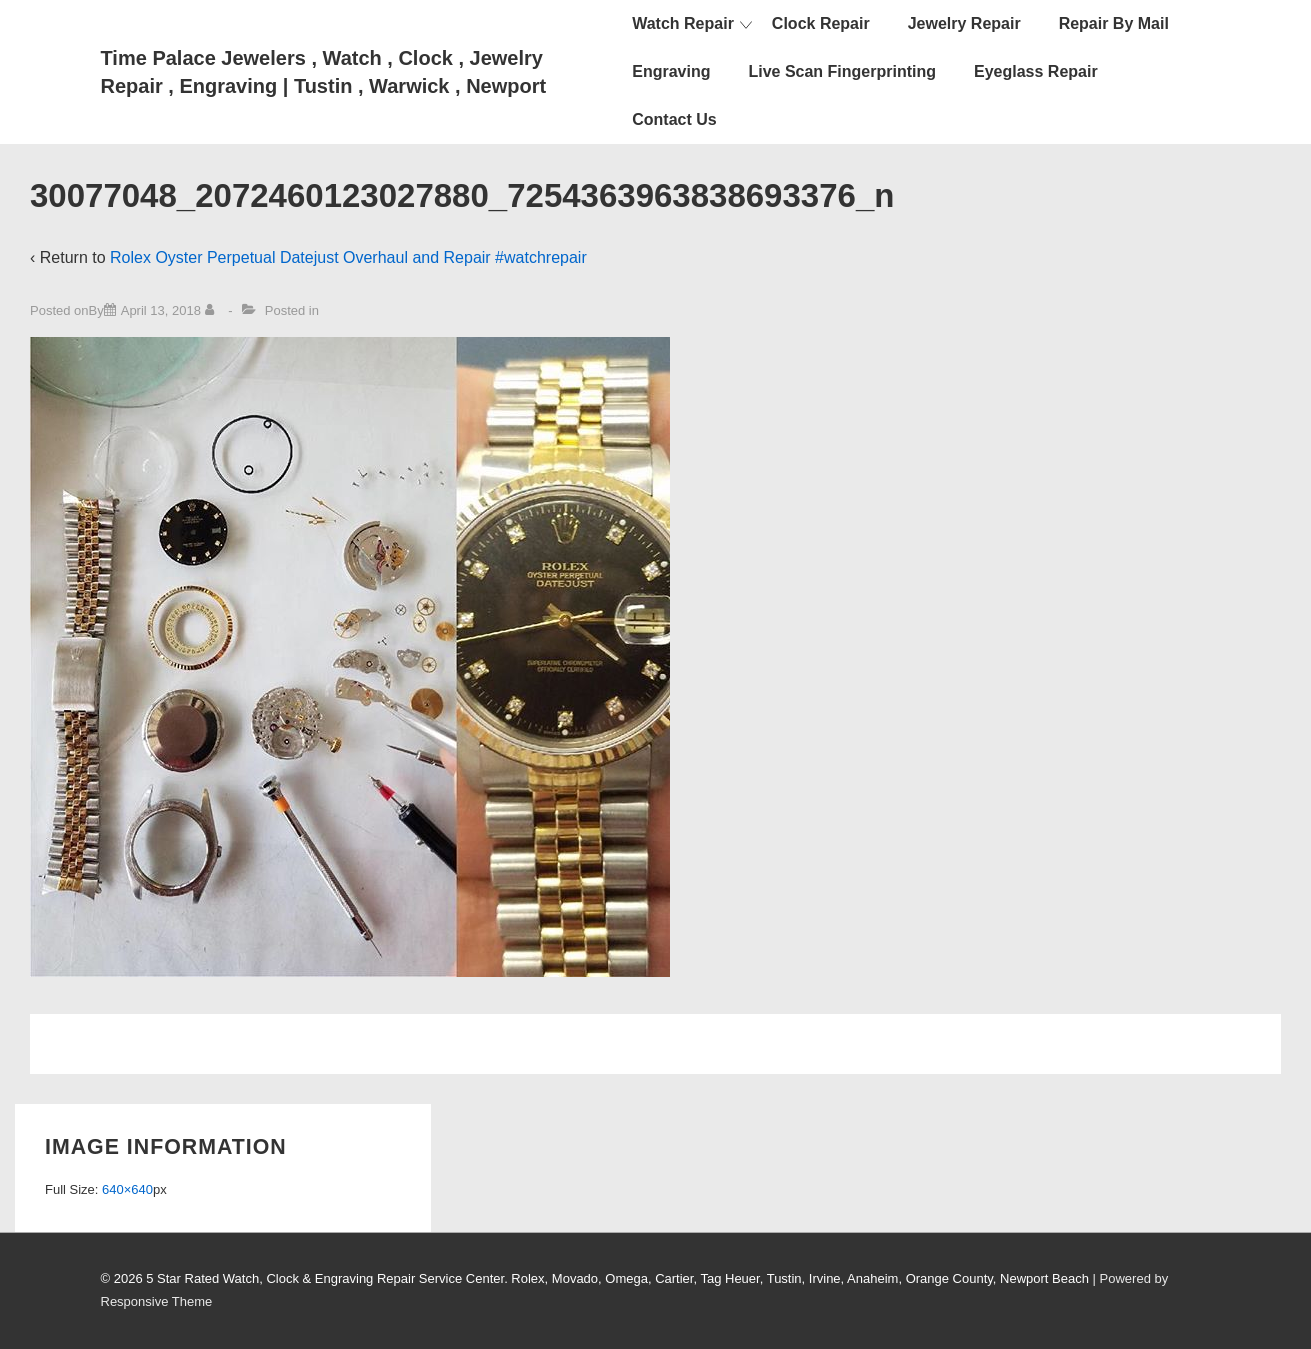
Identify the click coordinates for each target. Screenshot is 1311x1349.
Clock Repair (821, 23)
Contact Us (674, 119)
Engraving (671, 71)
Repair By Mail (1114, 23)
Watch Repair (683, 23)
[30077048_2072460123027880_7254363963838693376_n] (161, 310)
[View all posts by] (214, 310)
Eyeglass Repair (1036, 71)
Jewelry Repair (964, 23)
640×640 (127, 1189)
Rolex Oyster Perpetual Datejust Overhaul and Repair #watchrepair (348, 257)
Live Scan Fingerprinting (842, 71)
